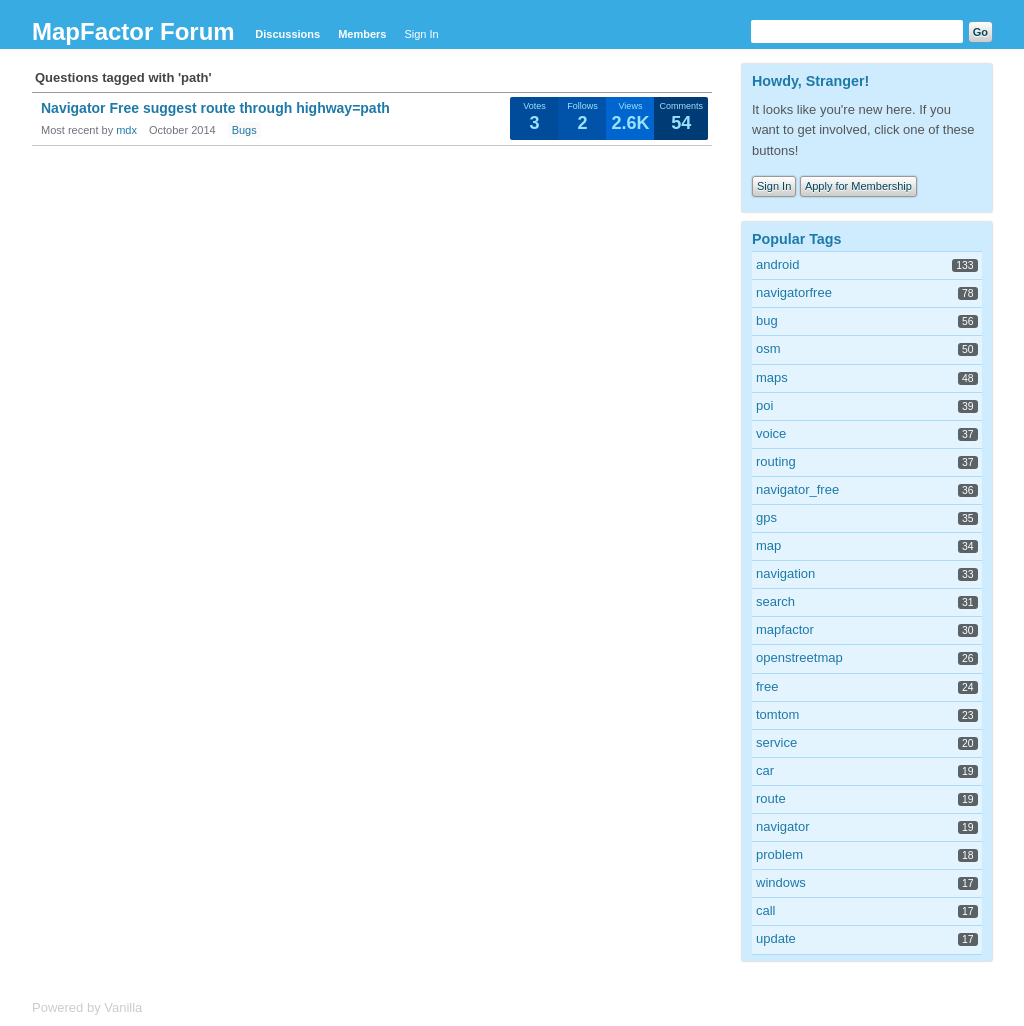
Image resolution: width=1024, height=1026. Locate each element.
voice (771, 433)
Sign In (421, 34)
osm (768, 348)
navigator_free (797, 489)
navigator (782, 826)
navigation (785, 573)
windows (781, 882)
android (777, 264)
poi (764, 405)
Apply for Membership (858, 186)
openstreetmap (799, 657)
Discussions (287, 34)
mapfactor (785, 629)
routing (776, 461)
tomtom (777, 714)
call (766, 910)
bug (767, 320)
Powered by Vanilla (87, 1007)
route (771, 798)
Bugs (244, 130)
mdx (126, 130)
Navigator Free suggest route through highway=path (215, 108)
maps (772, 377)
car (765, 770)
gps (766, 517)
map (768, 545)
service (776, 742)
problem (779, 854)
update (776, 938)
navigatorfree (794, 292)
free (767, 686)
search (775, 601)
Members (362, 34)
